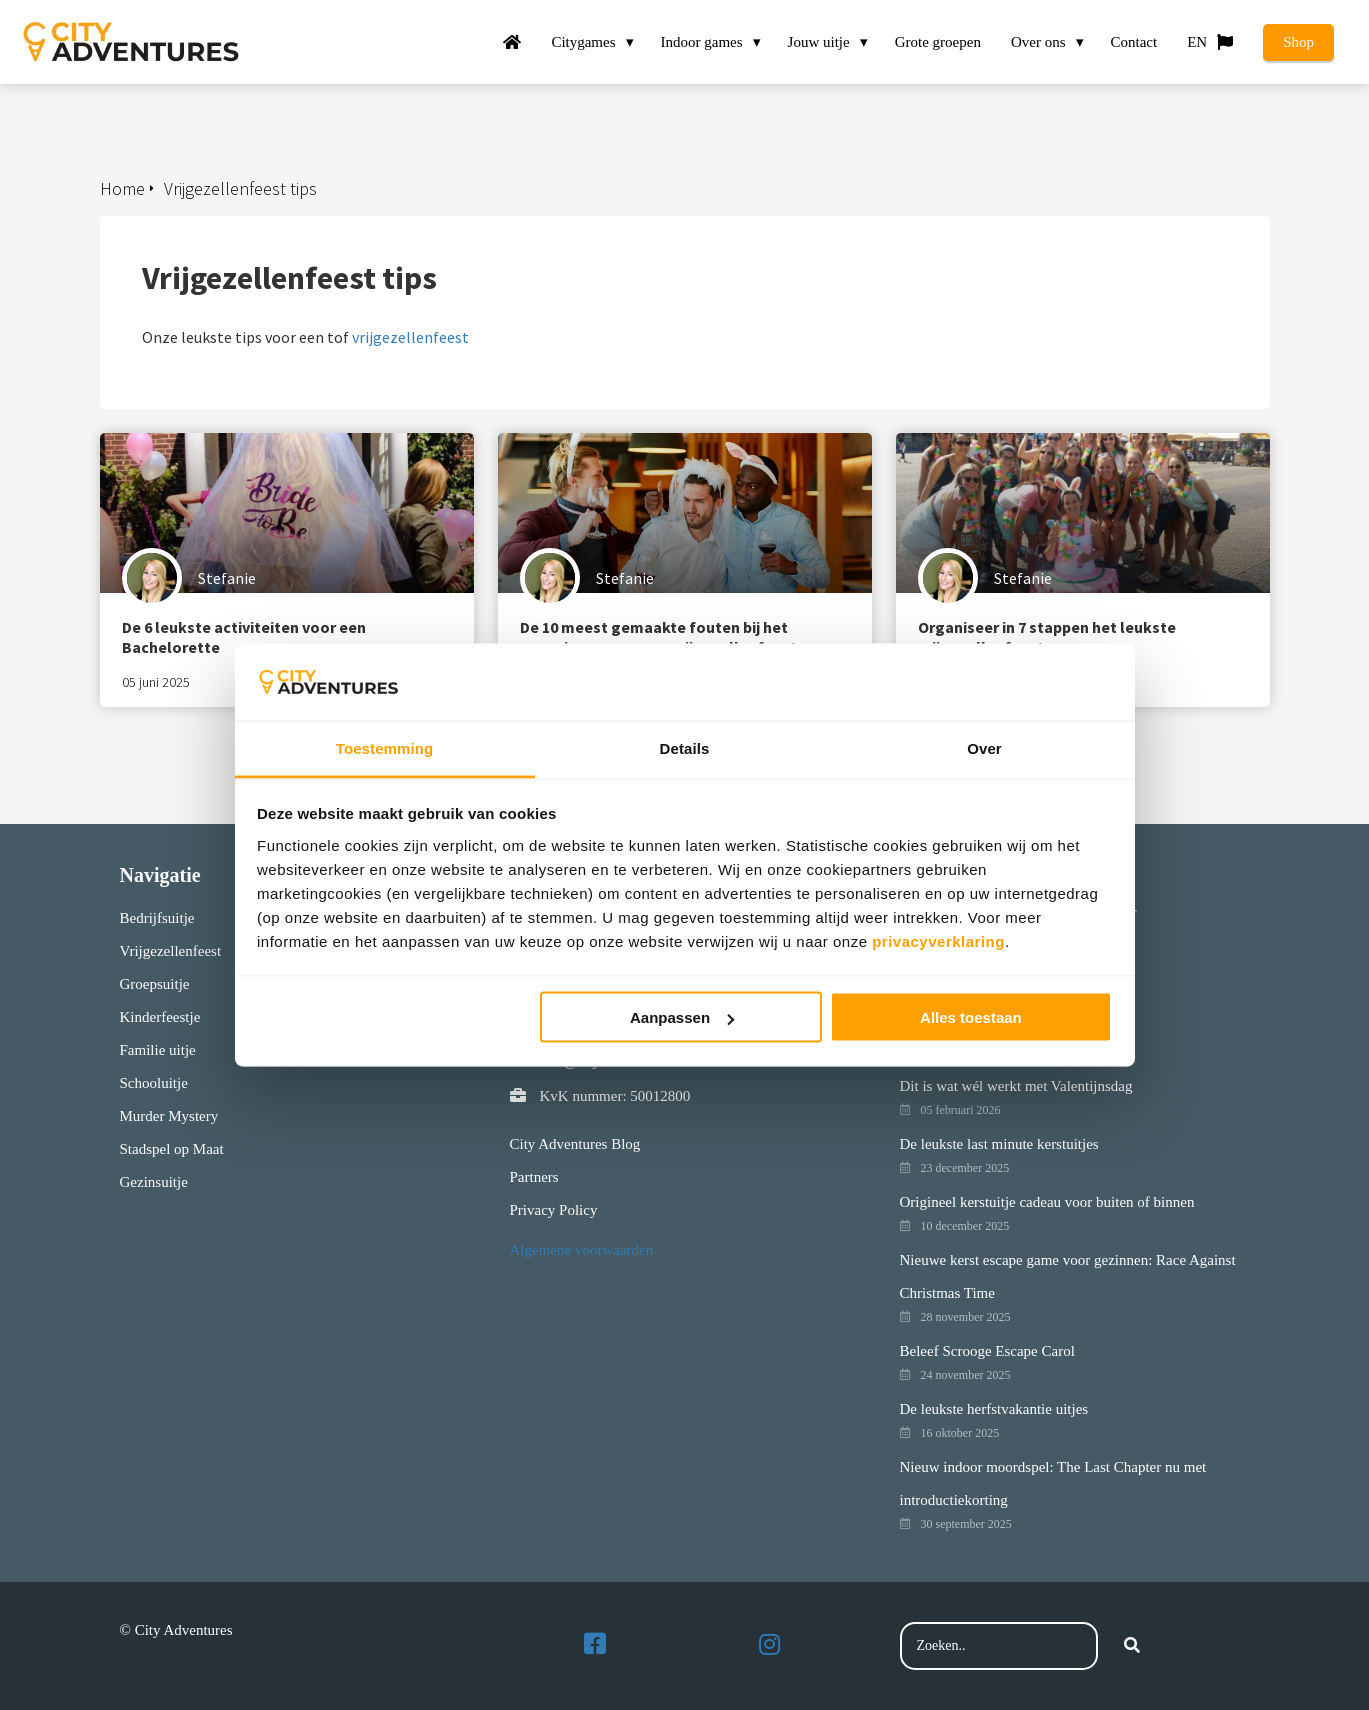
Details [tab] (685, 747)
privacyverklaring (938, 940)
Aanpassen (682, 1017)
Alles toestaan (971, 1017)
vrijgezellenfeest (410, 337)
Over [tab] (984, 747)
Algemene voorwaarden (582, 1250)
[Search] (1132, 1646)
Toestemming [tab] (385, 747)
